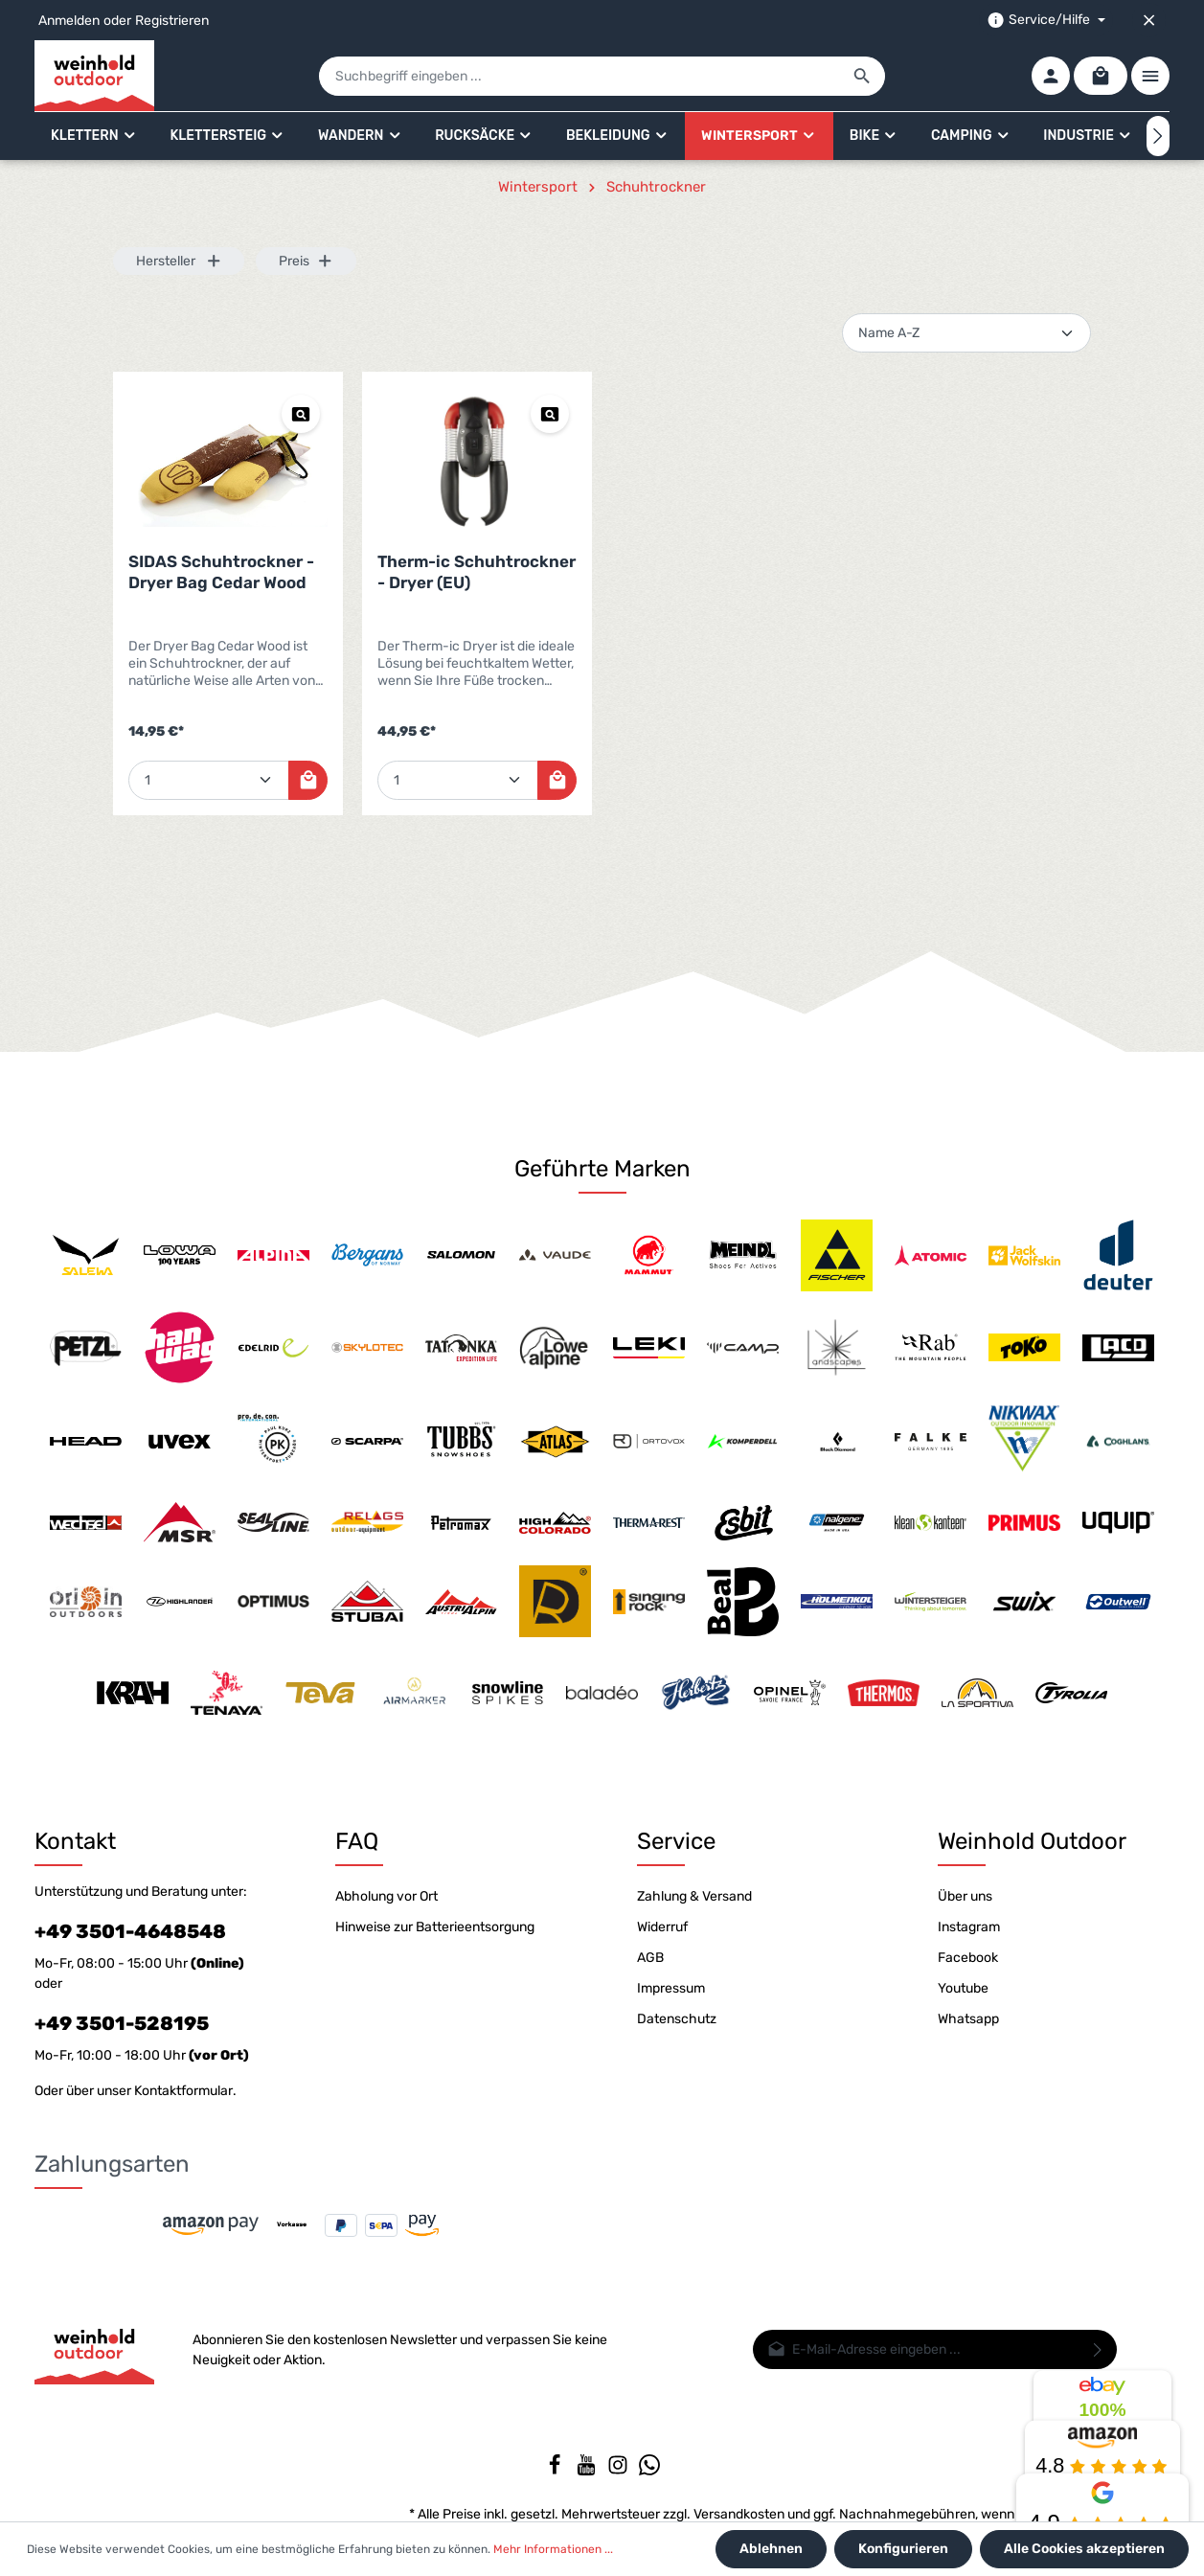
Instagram (969, 1927)
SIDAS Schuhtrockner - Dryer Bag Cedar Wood (221, 571)
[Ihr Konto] (1051, 76)
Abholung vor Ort (386, 1896)
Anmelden (69, 20)
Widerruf (662, 1927)
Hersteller (179, 261)
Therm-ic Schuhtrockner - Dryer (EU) (476, 571)
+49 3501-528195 (121, 2023)
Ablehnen (771, 2549)
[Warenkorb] (1100, 76)
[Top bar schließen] (1149, 20)
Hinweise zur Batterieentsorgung (434, 1927)
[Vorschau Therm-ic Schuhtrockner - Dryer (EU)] (550, 414)
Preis (306, 261)
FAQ (356, 1841)
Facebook (968, 1957)
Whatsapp (968, 2019)
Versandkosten (738, 2514)
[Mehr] (1150, 76)
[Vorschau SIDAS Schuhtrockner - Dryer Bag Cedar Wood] (301, 414)
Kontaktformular (183, 2091)
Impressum (671, 1988)
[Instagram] (619, 2471)
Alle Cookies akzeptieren (1084, 2549)
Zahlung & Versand (694, 1896)
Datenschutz (676, 2019)
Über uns (965, 1896)
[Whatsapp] (649, 2471)
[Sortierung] (966, 333)
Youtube (963, 1988)
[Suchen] (862, 76)
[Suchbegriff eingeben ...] (580, 76)
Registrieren (172, 20)
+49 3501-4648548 (130, 1931)
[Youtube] (588, 2471)
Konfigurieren (903, 2549)
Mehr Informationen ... (553, 2549)
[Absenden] (1098, 2349)
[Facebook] (556, 2471)
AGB (650, 1957)
